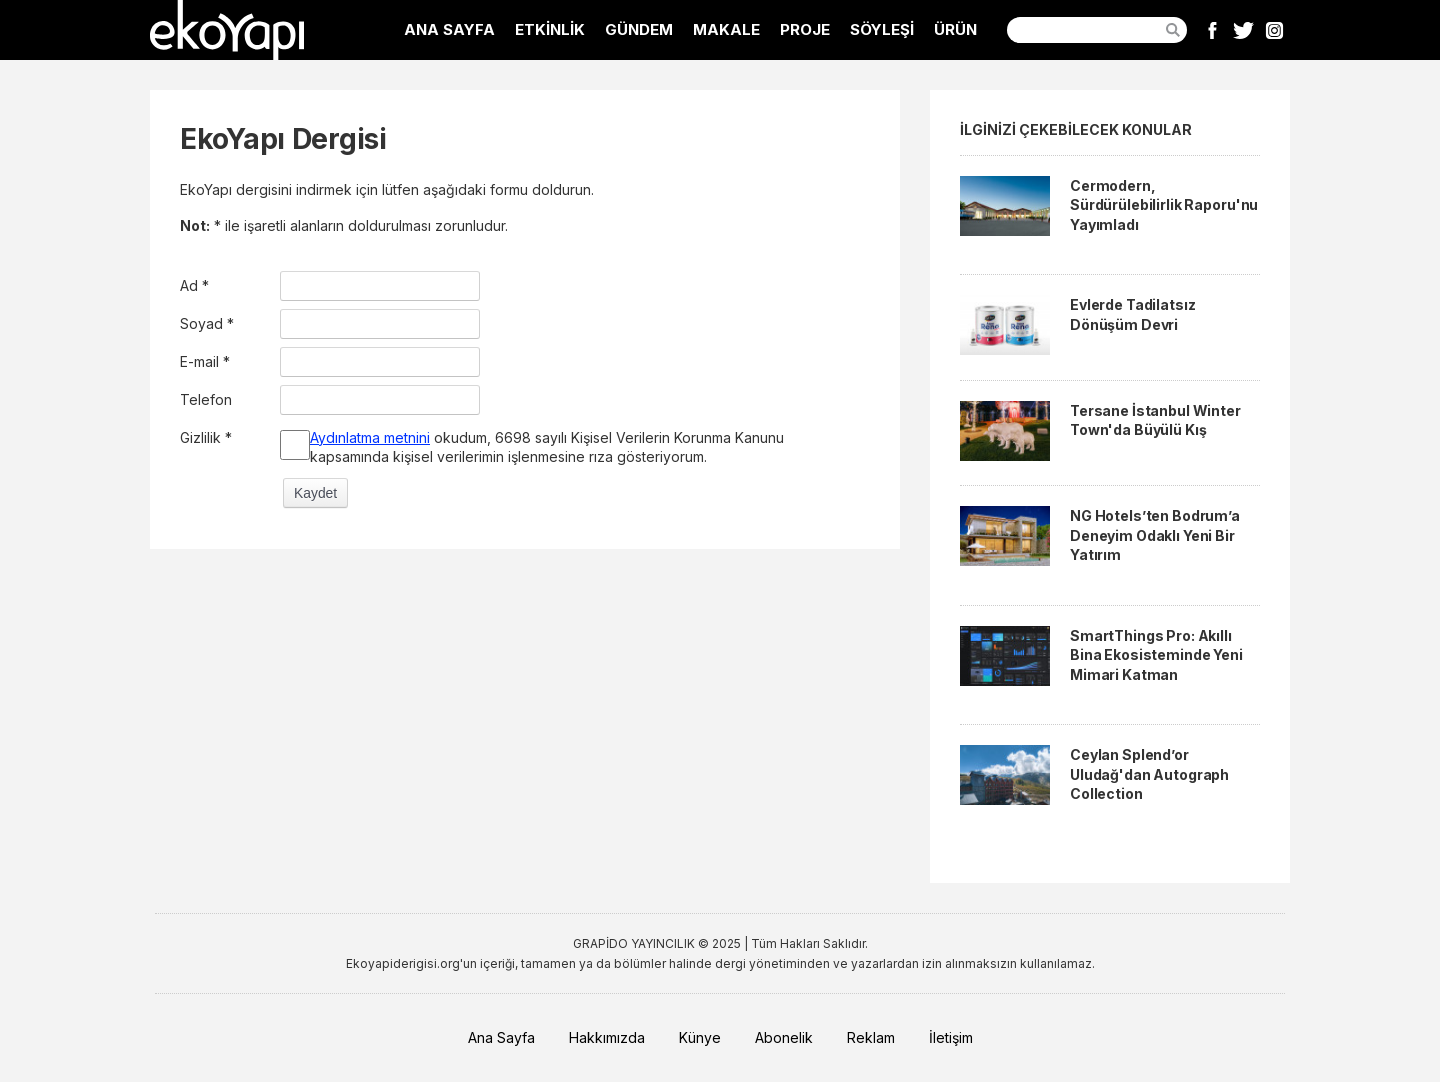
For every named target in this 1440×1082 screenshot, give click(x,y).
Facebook (1212, 30)
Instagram (1274, 30)
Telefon (206, 399)
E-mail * (205, 361)
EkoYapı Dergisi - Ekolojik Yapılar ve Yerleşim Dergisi (227, 30)
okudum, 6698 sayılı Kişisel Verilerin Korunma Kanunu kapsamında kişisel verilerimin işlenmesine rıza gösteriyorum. (547, 447)
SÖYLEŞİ (882, 29)
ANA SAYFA (449, 29)
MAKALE (726, 29)
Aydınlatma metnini (370, 437)
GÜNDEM (639, 29)
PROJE (805, 29)
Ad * (194, 285)
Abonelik (784, 1037)
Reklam (871, 1037)
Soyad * (207, 323)
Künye (700, 1037)
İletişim (951, 1037)
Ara (1173, 30)
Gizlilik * (206, 437)
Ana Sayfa (501, 1037)
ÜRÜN (955, 29)
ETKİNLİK (550, 29)
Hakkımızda (607, 1037)
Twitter (1243, 30)
